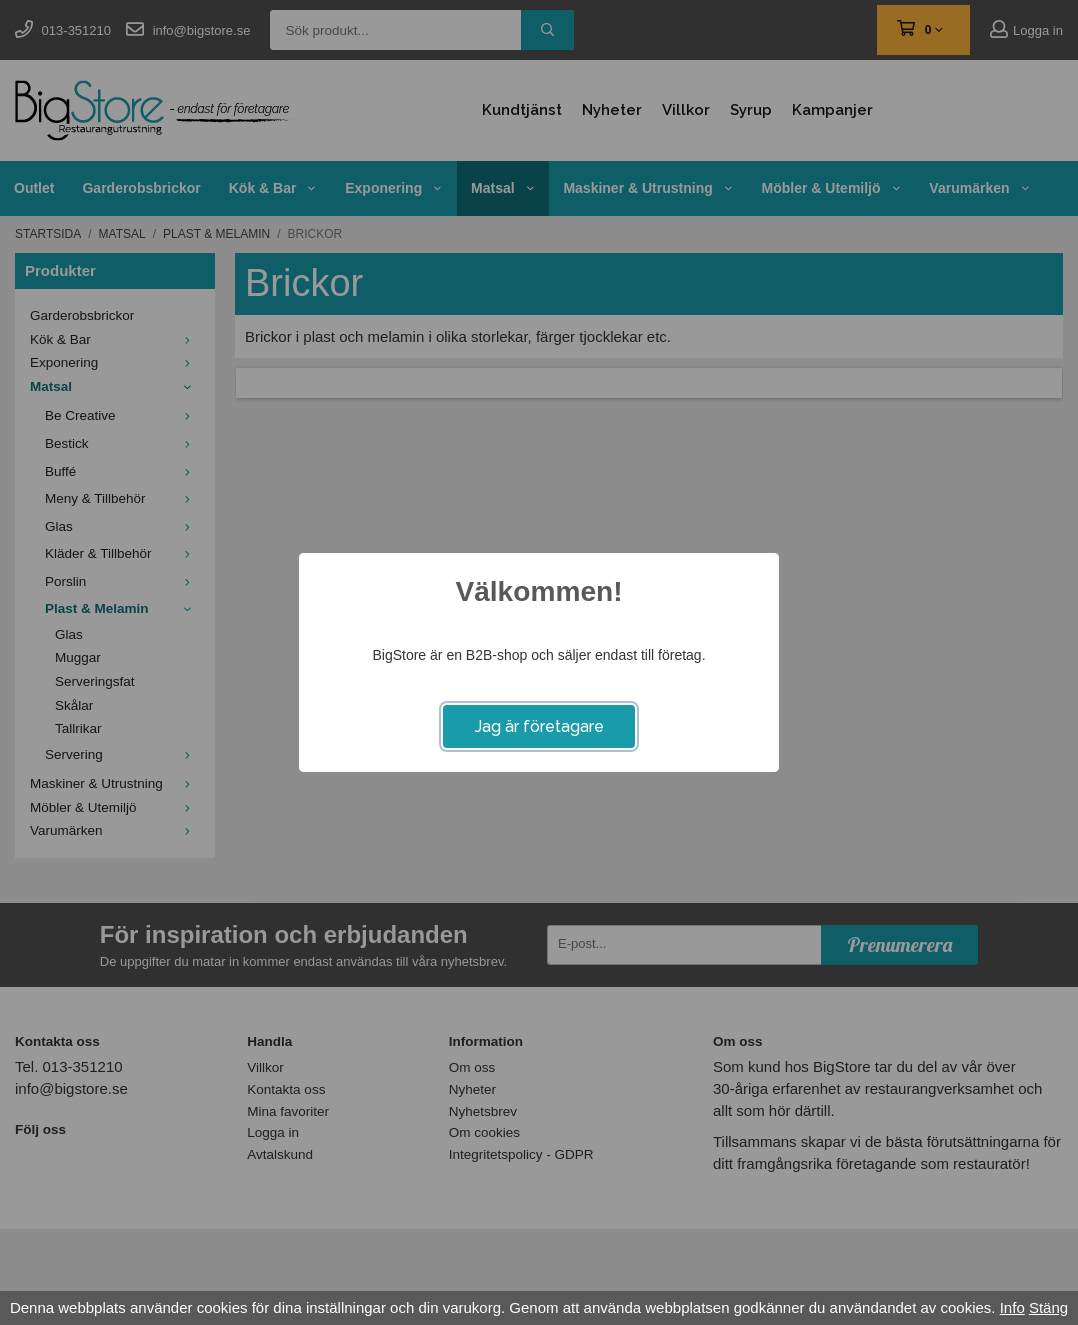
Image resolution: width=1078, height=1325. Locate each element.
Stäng (1048, 1307)
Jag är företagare (539, 726)
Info (1012, 1307)
